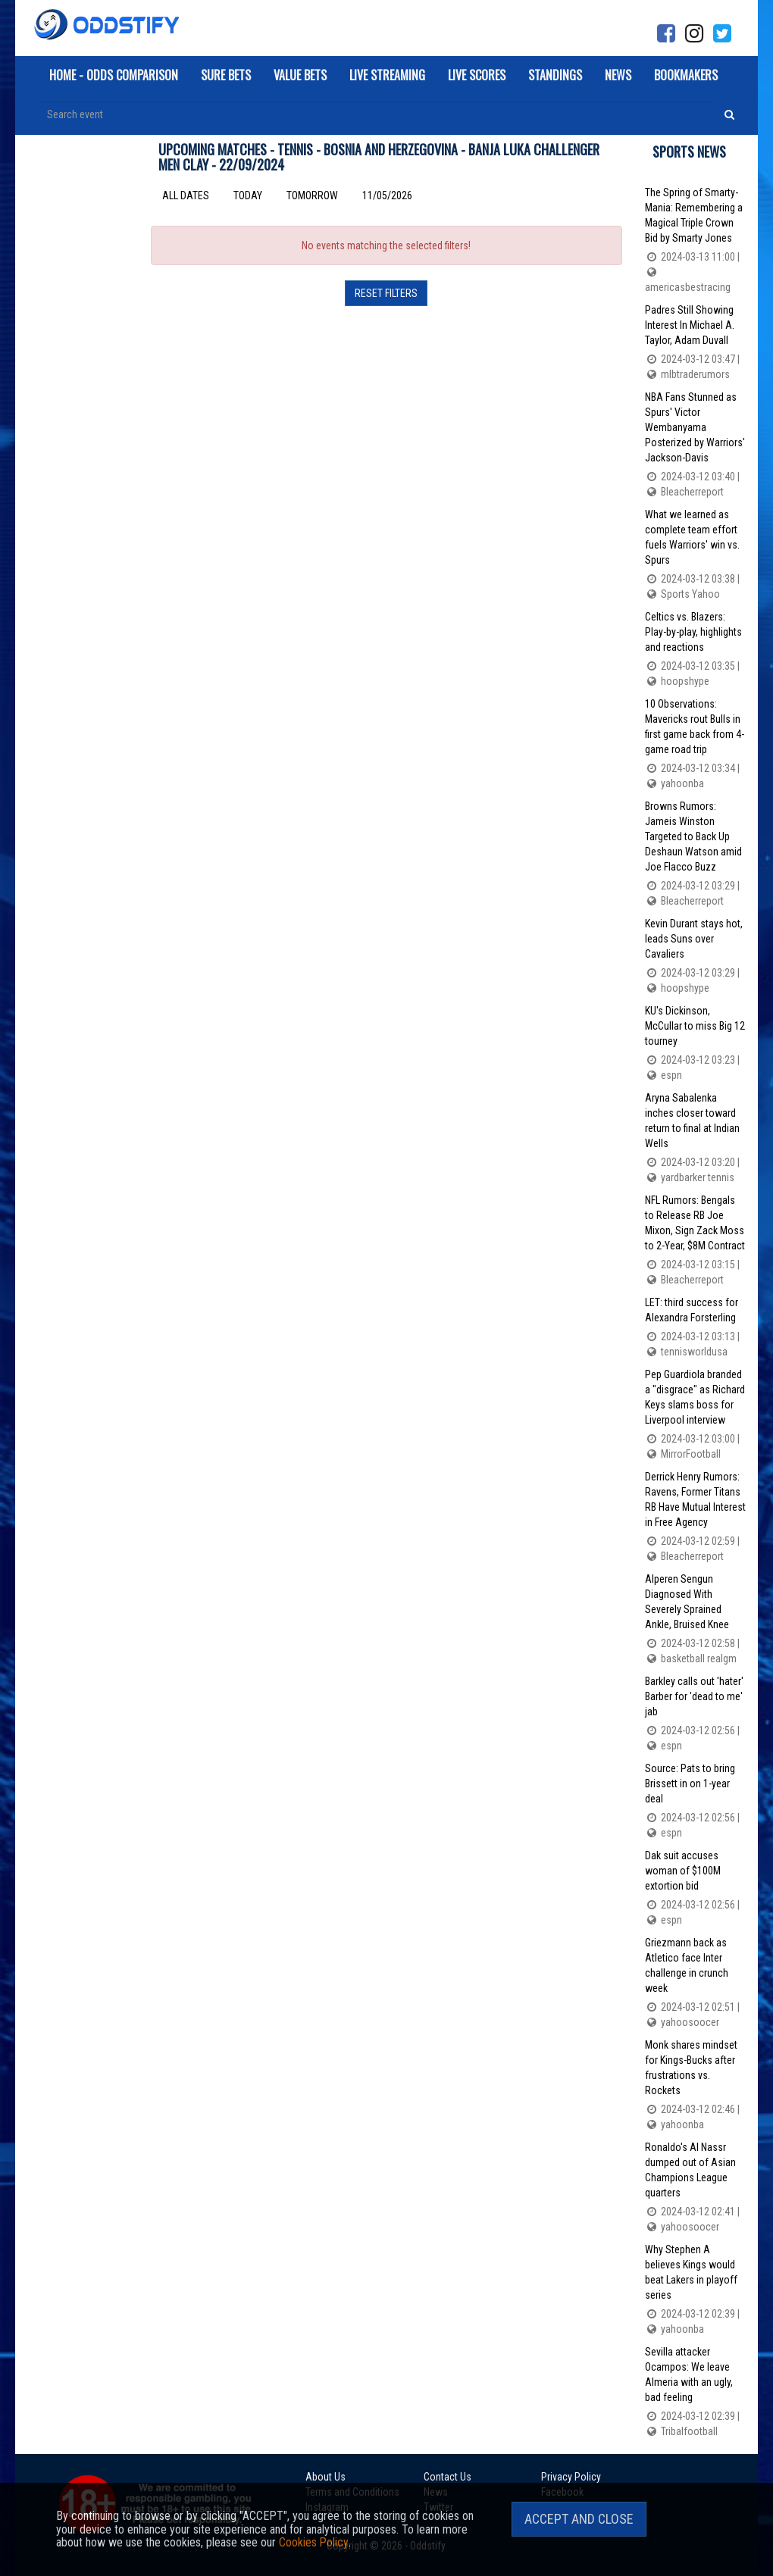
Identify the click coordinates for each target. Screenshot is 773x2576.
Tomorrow (312, 195)
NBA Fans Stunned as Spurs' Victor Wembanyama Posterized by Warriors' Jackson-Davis (695, 445)
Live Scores (476, 75)
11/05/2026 (387, 195)
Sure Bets (226, 75)
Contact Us (446, 2477)
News (618, 75)
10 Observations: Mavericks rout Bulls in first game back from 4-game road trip (695, 744)
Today (247, 195)
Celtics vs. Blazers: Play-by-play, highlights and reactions (695, 650)
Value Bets (300, 75)
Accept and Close (579, 2519)
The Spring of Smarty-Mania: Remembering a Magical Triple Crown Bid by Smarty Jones (695, 240)
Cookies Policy (314, 2542)
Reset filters (386, 293)
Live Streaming (387, 75)
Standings (555, 75)
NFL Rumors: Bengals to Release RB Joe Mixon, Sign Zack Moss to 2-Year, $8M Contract (695, 1240)
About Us (325, 2477)
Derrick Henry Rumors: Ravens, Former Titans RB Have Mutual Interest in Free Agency (695, 1517)
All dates (185, 195)
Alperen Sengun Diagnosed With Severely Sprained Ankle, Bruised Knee (695, 1619)
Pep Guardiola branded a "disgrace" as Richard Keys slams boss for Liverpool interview (695, 1415)
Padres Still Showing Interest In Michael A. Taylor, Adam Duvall (695, 343)
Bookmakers (686, 75)
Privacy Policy (569, 2477)
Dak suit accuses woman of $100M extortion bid (695, 1888)
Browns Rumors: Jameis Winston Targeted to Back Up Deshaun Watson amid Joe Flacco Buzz (695, 854)
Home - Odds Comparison (113, 75)
